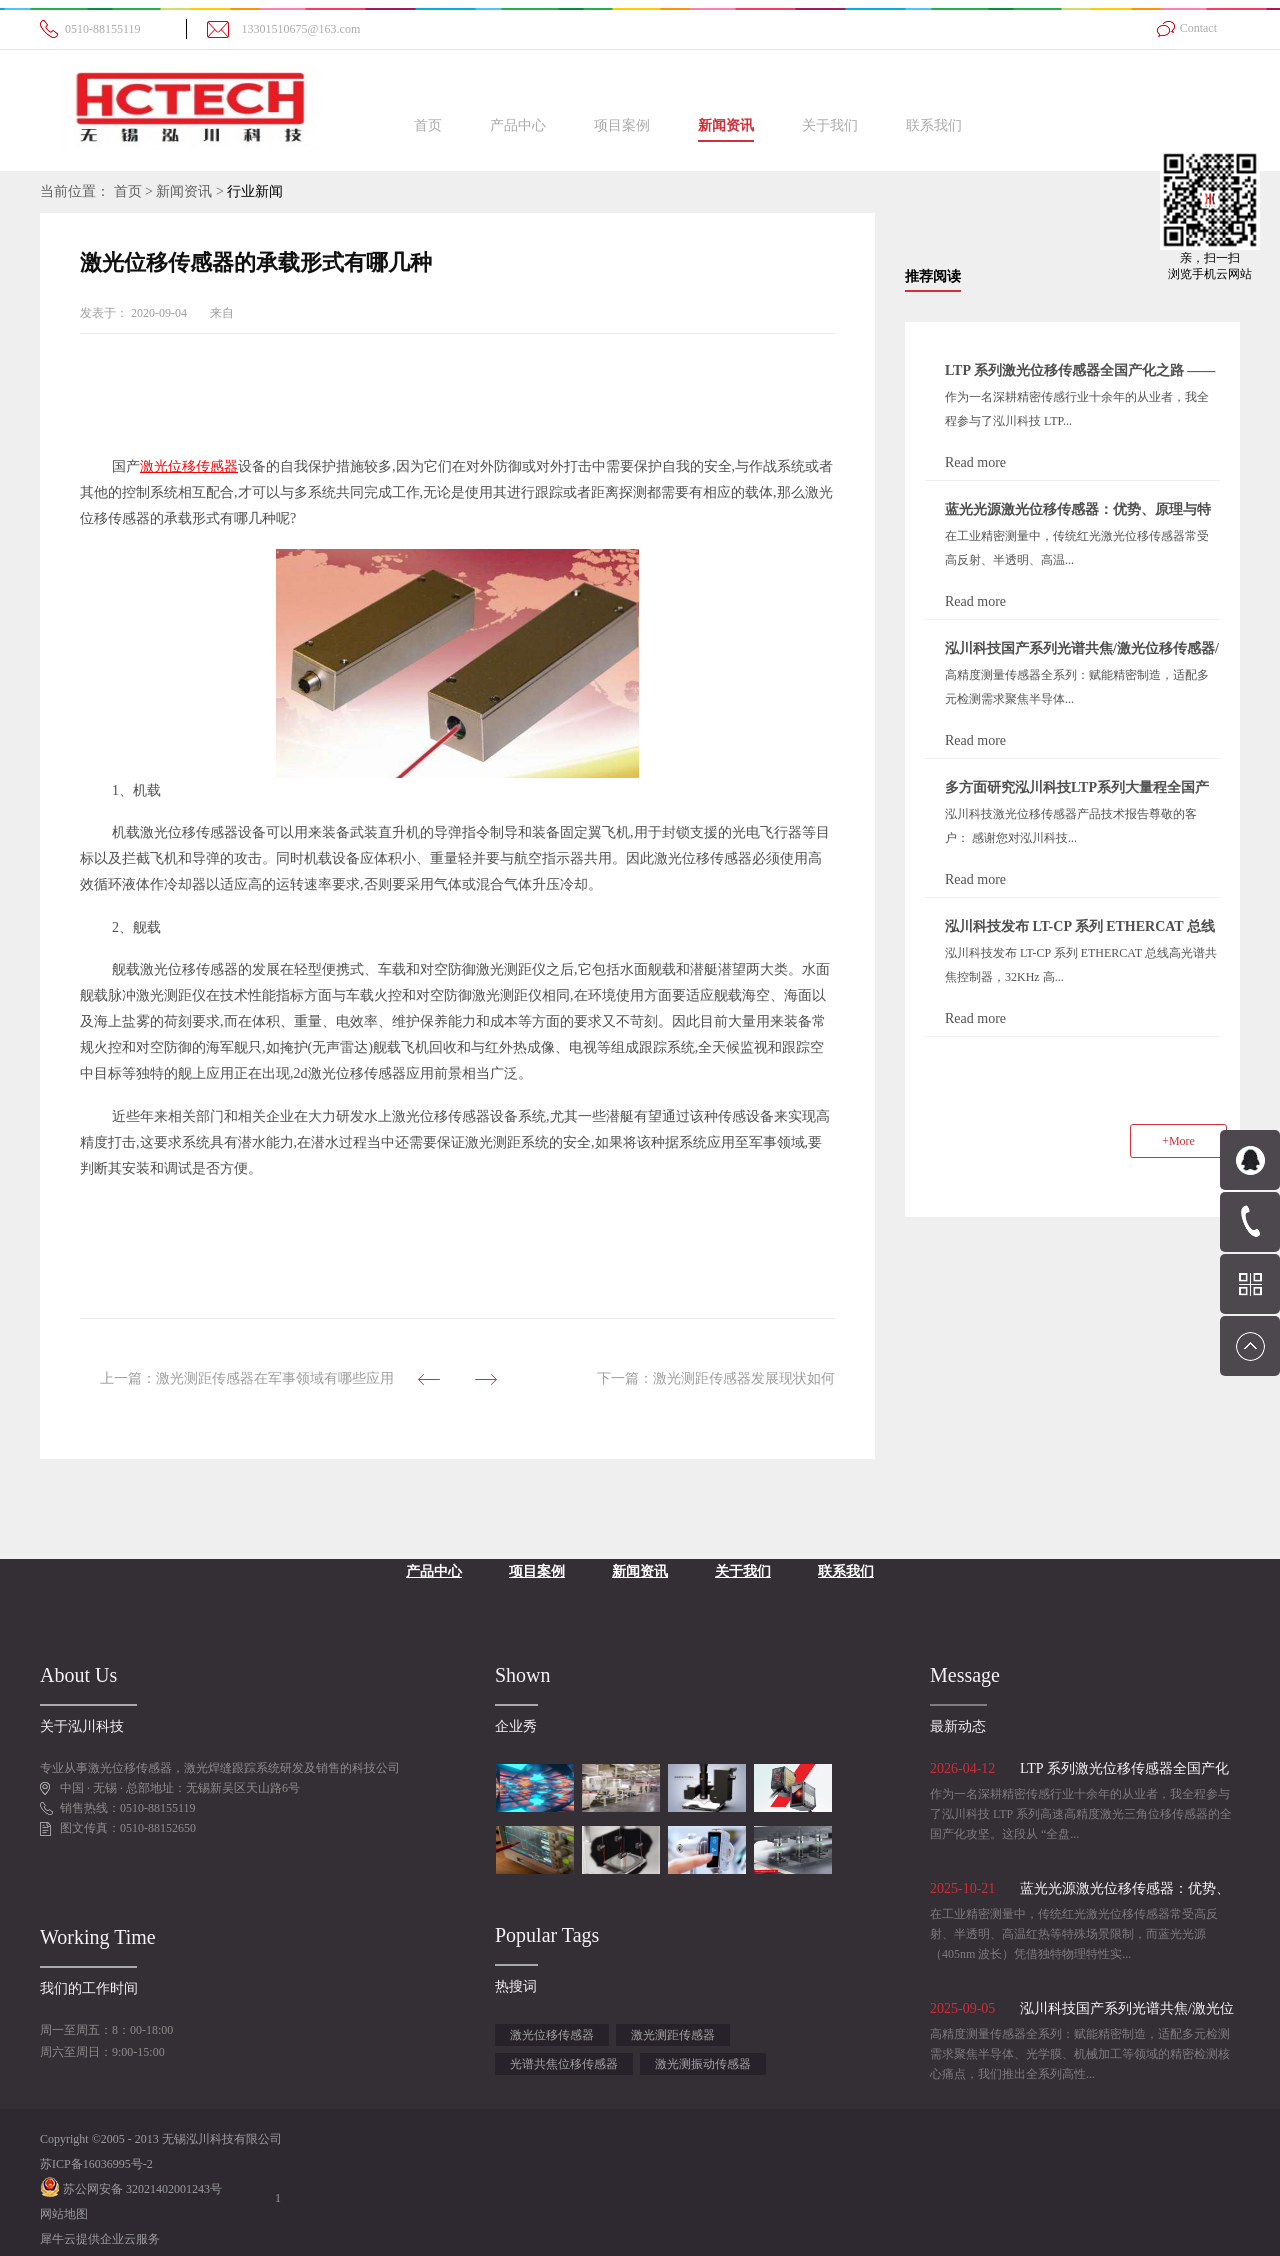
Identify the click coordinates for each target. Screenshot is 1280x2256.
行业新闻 (255, 191)
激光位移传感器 (552, 2035)
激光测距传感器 (673, 2035)
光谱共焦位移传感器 (564, 2064)
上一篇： (247, 1378)
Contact (1198, 28)
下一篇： (716, 1378)
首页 (428, 125)
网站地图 (64, 2214)
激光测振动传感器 (703, 2064)
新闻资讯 (184, 191)
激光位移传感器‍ (189, 466)
